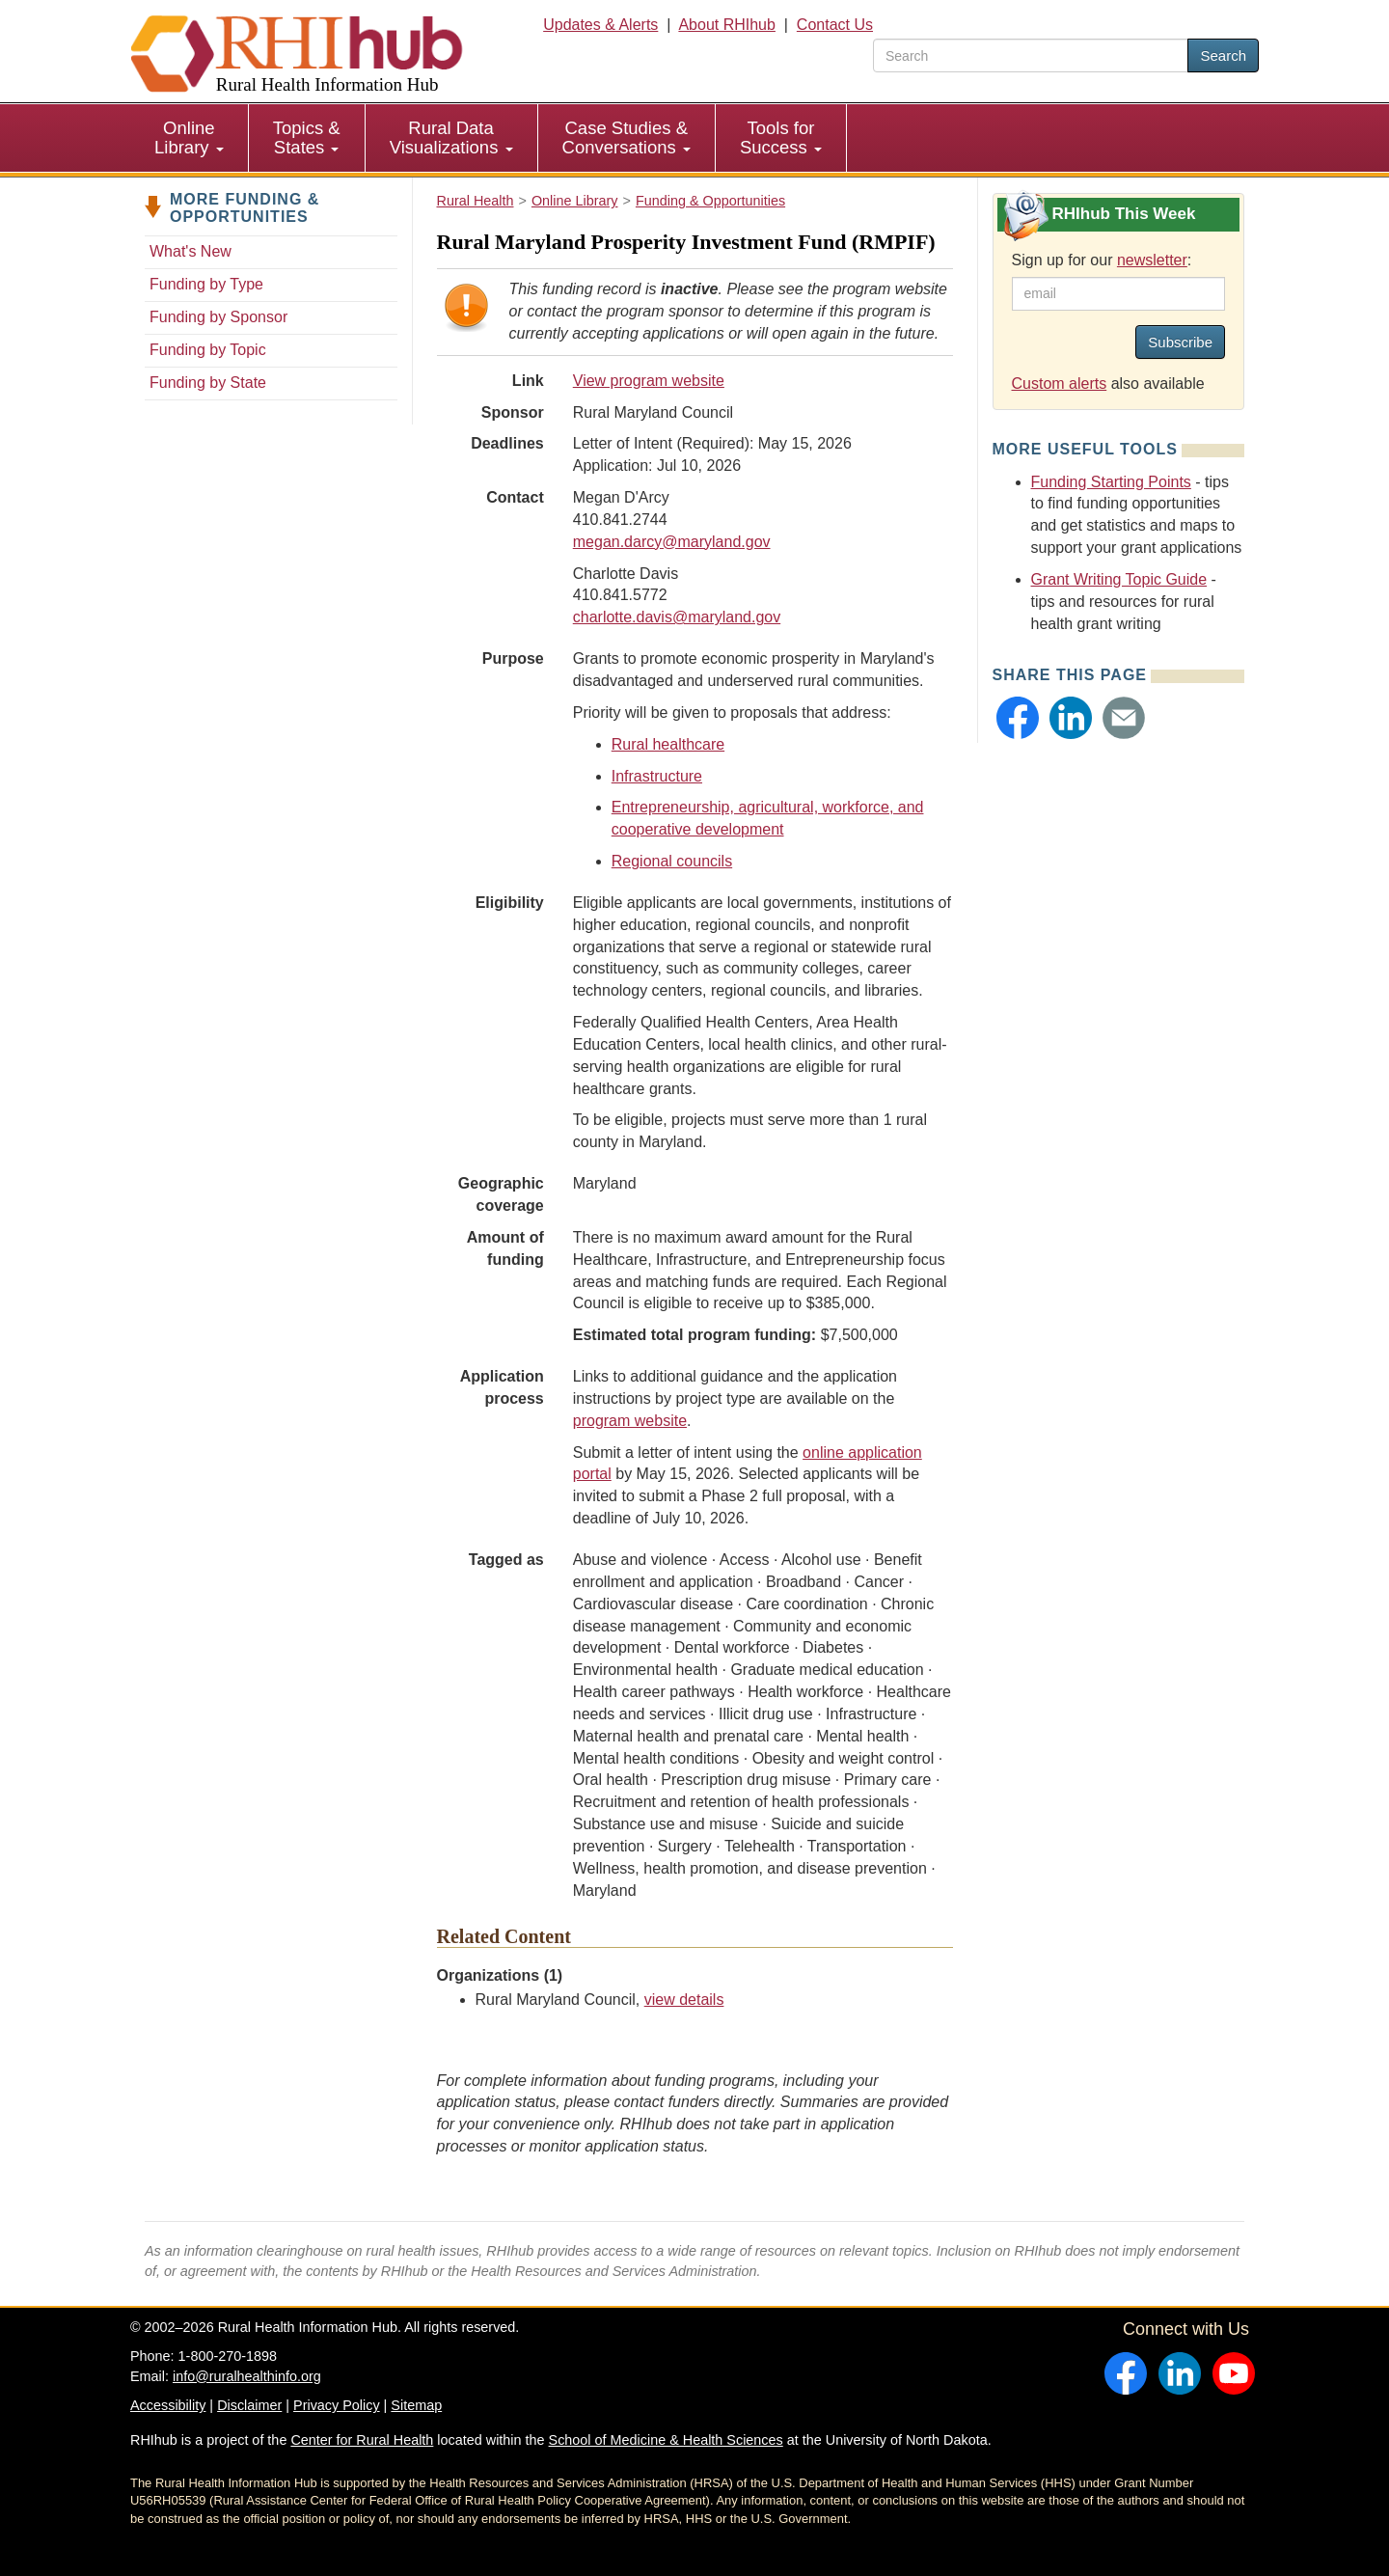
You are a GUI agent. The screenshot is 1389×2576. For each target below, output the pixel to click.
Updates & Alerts (600, 24)
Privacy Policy (336, 2405)
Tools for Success (781, 137)
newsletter (1152, 260)
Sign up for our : (1102, 260)
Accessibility (167, 2405)
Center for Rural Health (361, 2440)
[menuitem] (189, 138)
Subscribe (1180, 342)
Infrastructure (657, 776)
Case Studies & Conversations (626, 137)
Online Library (189, 137)
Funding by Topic (208, 350)
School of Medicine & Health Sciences (666, 2440)
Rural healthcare (668, 744)
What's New (191, 251)
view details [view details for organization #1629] (684, 1999)
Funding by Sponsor (218, 317)
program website (630, 1420)
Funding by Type (206, 284)
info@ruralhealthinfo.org (247, 2376)
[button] (1018, 718)
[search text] (1030, 55)
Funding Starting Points (1111, 482)
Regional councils (672, 861)
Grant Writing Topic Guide (1119, 579)
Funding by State (208, 382)
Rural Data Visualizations (451, 137)
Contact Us (835, 24)
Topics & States (306, 137)
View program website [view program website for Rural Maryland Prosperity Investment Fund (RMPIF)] (648, 380)
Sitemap (416, 2405)
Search (1223, 55)
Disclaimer (249, 2405)
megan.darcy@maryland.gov (672, 542)
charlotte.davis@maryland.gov (676, 617)
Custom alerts (1059, 383)
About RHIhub (727, 24)
